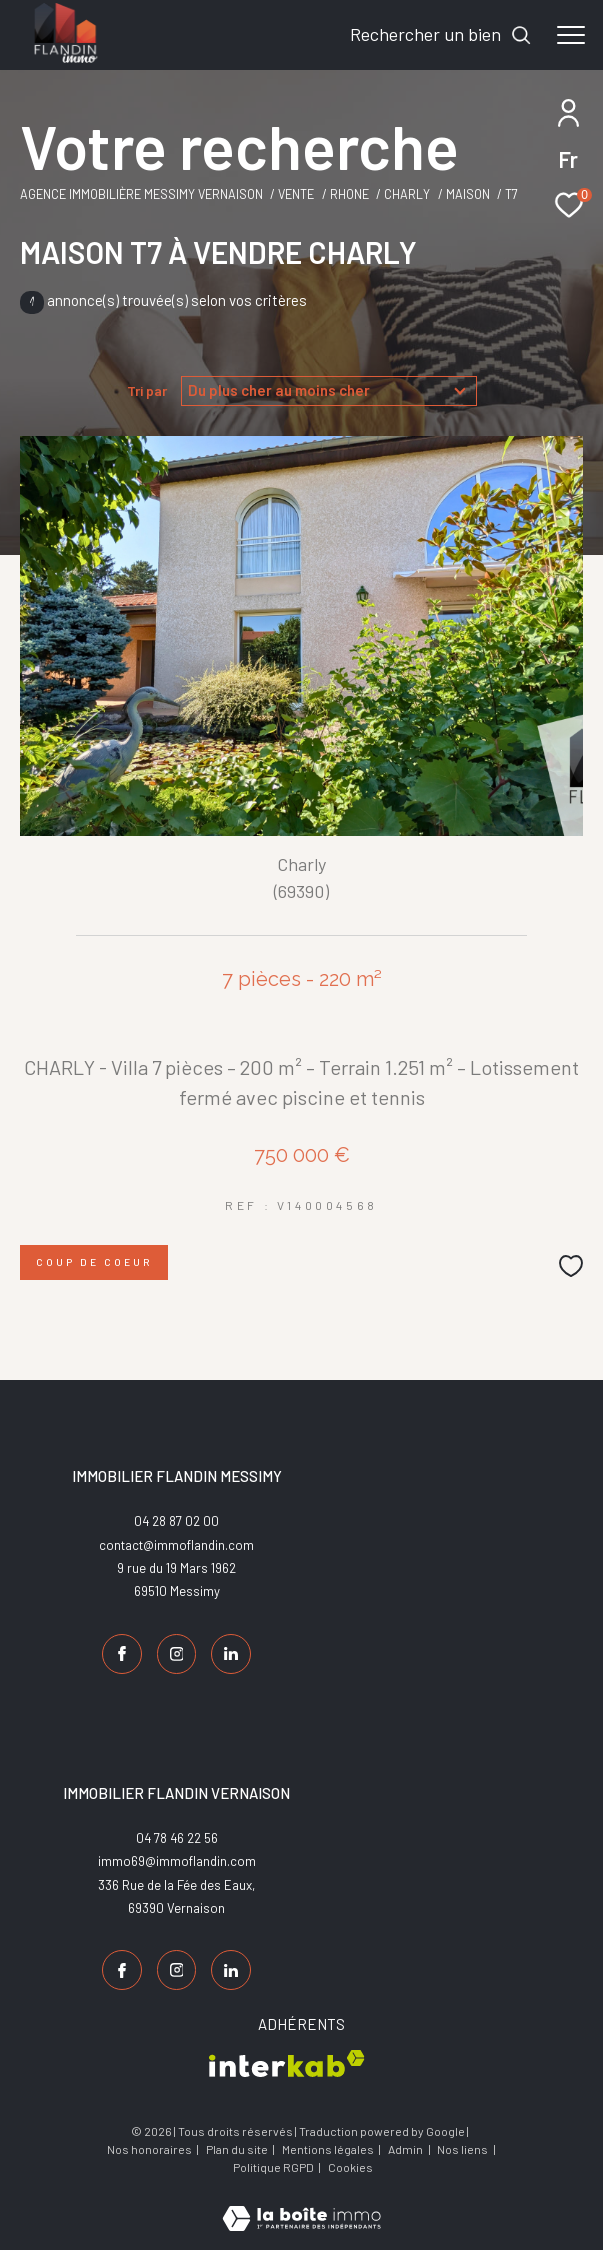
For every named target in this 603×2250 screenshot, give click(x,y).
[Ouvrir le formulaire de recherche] (441, 35)
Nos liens (463, 2149)
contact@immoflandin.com (176, 1545)
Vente (296, 194)
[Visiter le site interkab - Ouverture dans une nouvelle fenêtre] (287, 2063)
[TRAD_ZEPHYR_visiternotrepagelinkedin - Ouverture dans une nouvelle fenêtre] (231, 1654)
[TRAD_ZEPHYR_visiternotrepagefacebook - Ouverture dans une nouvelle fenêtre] (122, 1654)
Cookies (350, 2167)
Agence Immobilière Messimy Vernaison (141, 194)
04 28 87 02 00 (176, 1521)
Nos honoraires (149, 2149)
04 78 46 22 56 (177, 1838)
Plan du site (238, 2149)
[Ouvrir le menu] (571, 35)
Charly (407, 194)
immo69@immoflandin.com (177, 1861)
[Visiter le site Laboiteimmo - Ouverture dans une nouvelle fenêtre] (301, 2205)
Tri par (147, 391)
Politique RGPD (273, 2167)
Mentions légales (329, 2149)
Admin (406, 2149)
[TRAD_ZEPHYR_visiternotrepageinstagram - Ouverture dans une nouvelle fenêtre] (177, 1654)
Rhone (349, 194)
